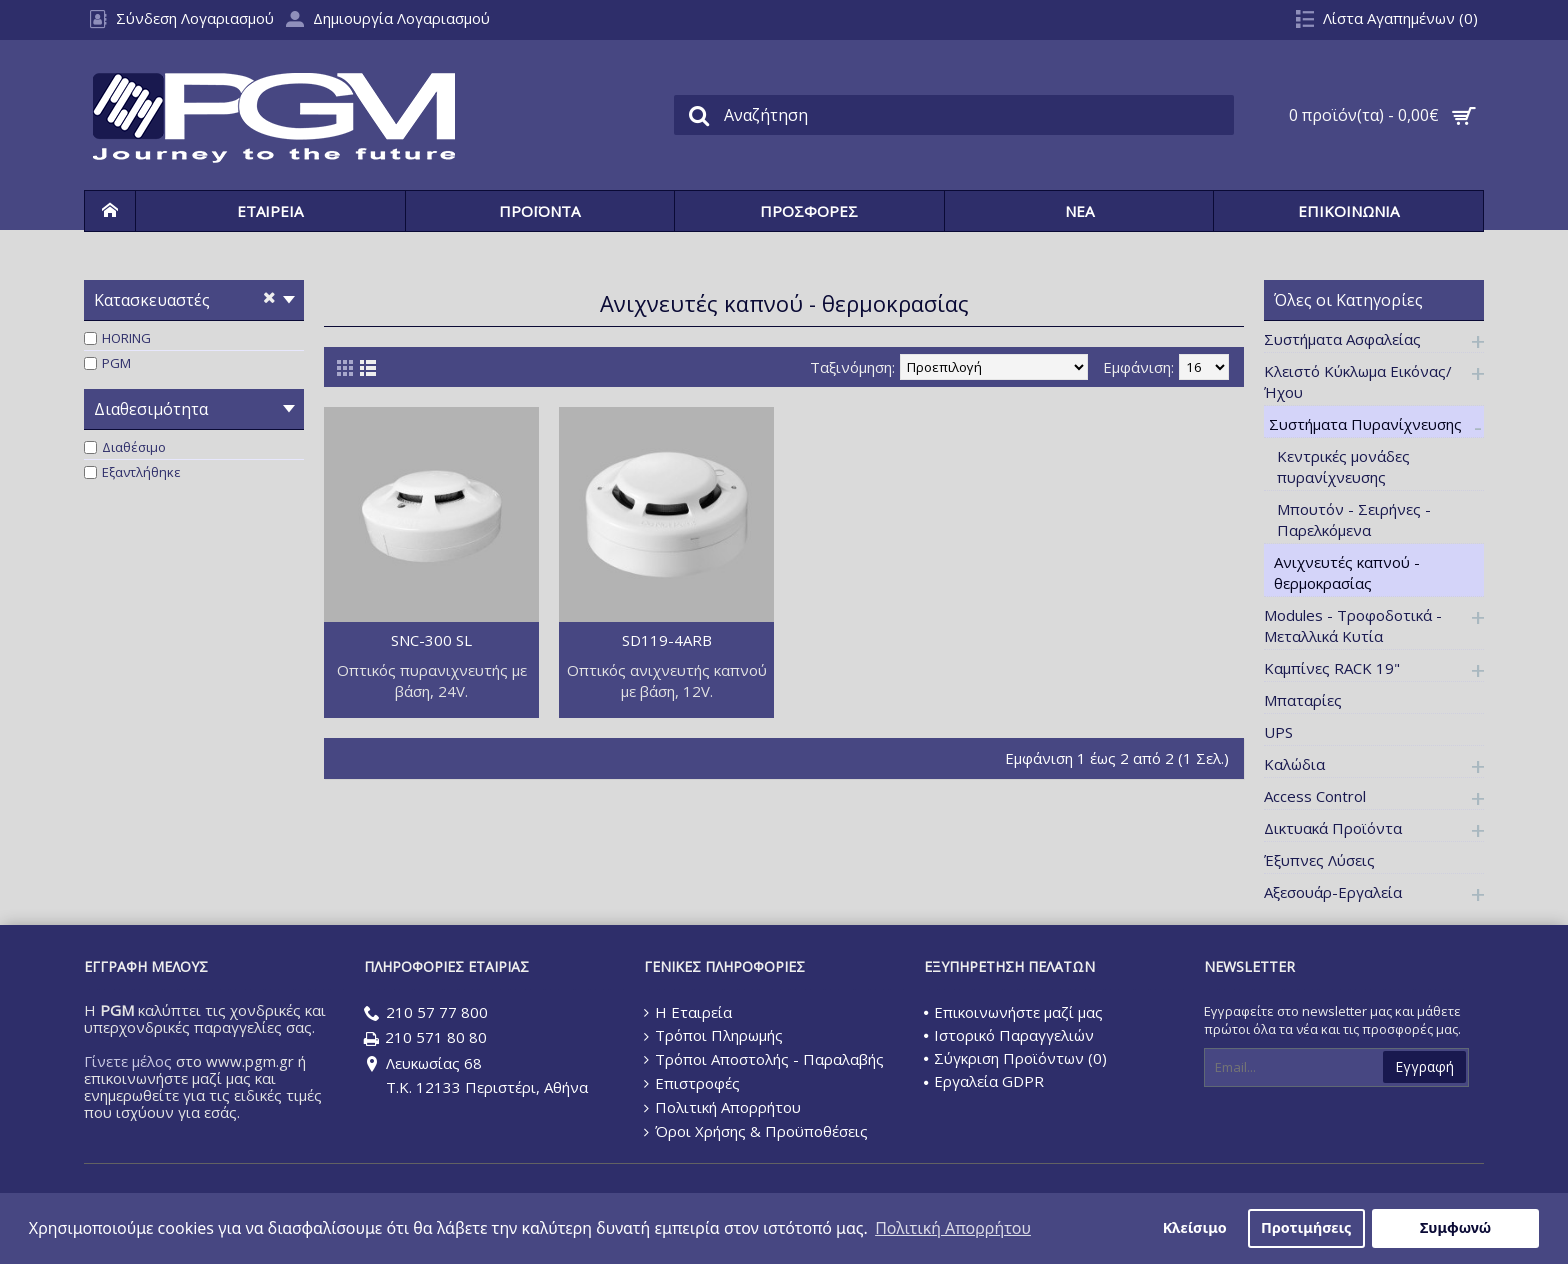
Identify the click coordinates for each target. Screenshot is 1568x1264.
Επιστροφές (692, 1083)
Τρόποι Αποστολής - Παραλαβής (764, 1059)
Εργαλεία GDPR (984, 1081)
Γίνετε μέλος (128, 1061)
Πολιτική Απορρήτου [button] (953, 1228)
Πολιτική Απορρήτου (722, 1107)
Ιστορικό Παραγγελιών (1009, 1035)
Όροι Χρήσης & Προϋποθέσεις (756, 1131)
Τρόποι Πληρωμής (713, 1035)
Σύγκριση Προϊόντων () (1015, 1058)
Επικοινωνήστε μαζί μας (1013, 1012)
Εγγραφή (1424, 1066)
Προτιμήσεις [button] (1306, 1227)
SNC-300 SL (431, 640)
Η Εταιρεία (688, 1012)
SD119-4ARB (667, 640)
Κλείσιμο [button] (1195, 1227)
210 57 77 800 (426, 1013)
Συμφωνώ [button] (1455, 1227)
